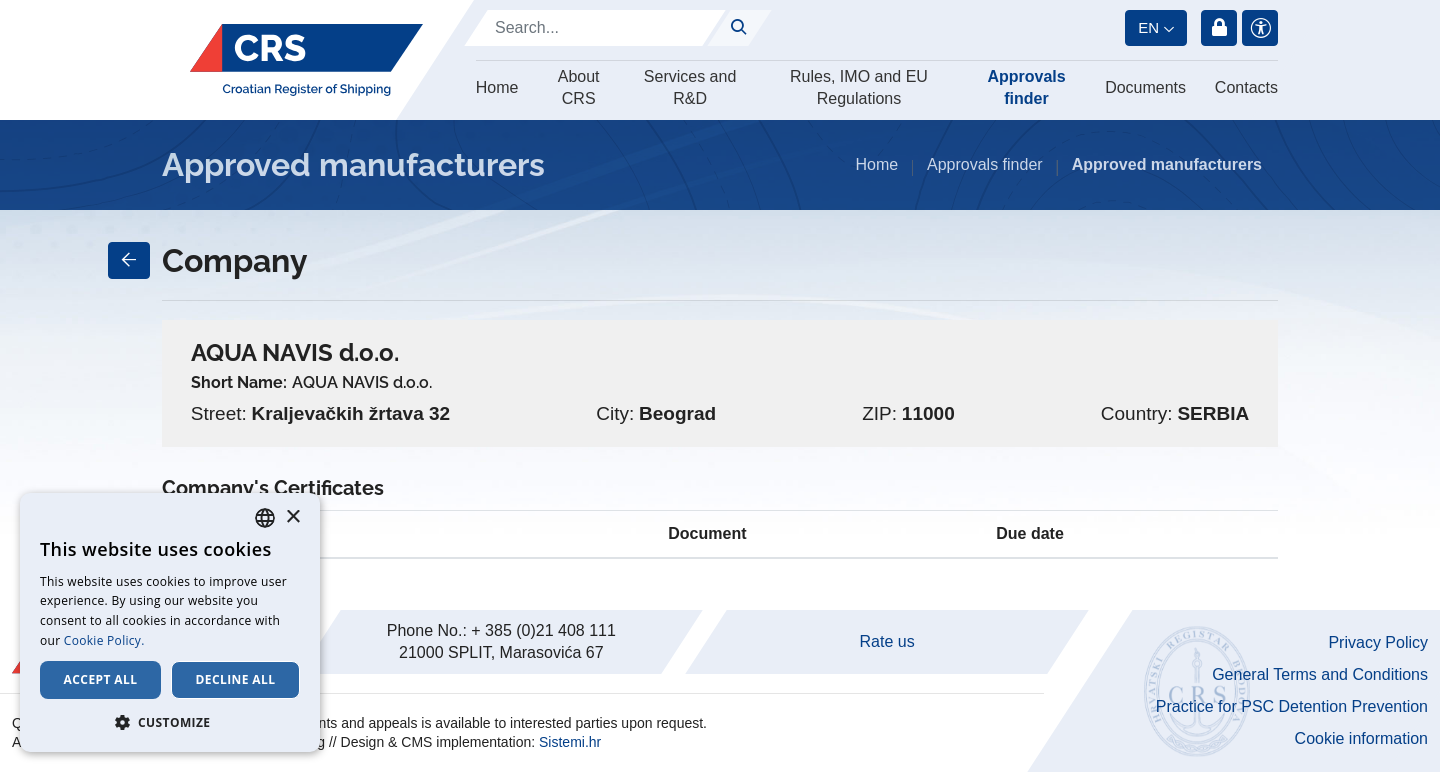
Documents (1145, 87)
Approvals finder (1026, 87)
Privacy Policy (1378, 642)
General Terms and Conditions (1320, 674)
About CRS (579, 87)
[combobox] (265, 518)
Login (1219, 28)
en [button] (1148, 27)
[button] (170, 722)
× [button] (292, 517)
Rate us (887, 641)
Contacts (1246, 87)
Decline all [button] (236, 679)
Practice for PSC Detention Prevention (1292, 706)
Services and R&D (690, 87)
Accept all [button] (101, 679)
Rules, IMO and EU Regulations (859, 87)
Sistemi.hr (570, 742)
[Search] (595, 28)
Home (497, 87)
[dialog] (170, 622)
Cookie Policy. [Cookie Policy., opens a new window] (104, 640)
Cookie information (1361, 738)
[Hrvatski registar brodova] (306, 60)
